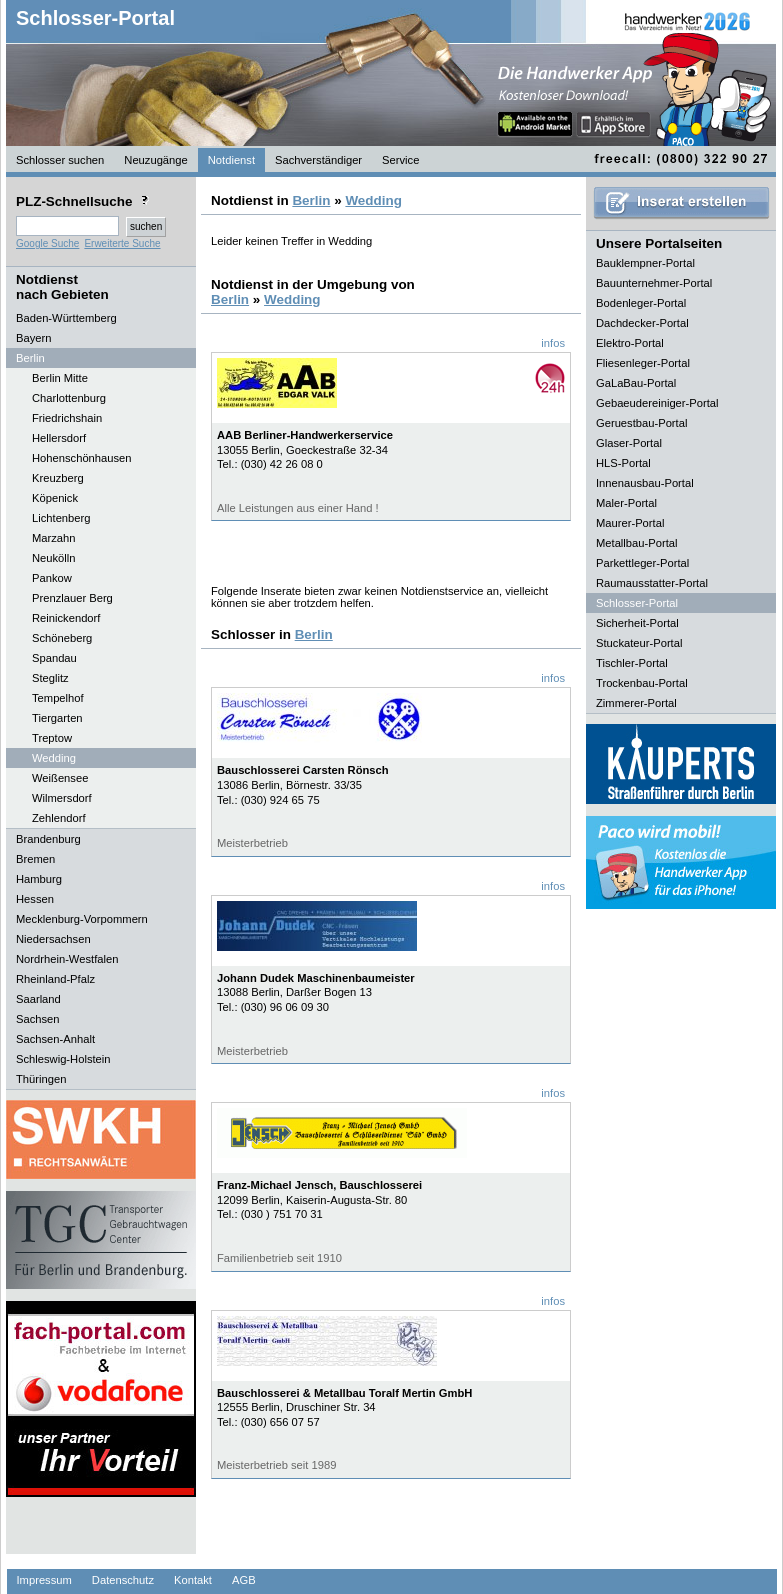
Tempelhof (58, 698)
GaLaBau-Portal (636, 383)
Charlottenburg (69, 398)
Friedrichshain (67, 418)
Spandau (54, 658)
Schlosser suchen (60, 160)
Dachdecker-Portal (642, 323)
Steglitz (50, 678)
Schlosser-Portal (95, 18)
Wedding (54, 758)
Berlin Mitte (60, 378)
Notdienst (231, 160)
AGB (244, 1580)
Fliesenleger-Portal (643, 363)
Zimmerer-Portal (636, 703)
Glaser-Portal (629, 443)
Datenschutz (123, 1580)
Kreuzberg (58, 478)
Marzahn (54, 538)
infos (553, 343)
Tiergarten (57, 718)
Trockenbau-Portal (642, 683)
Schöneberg (62, 638)
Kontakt (193, 1580)
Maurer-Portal (630, 523)
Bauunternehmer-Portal (654, 283)
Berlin (311, 200)
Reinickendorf (66, 618)
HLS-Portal (623, 463)
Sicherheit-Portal (637, 623)
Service (400, 160)
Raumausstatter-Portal (652, 583)
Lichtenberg (61, 518)
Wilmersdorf (62, 798)
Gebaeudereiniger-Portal (657, 403)
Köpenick (55, 498)
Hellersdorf (59, 438)
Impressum (44, 1580)
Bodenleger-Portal (641, 303)
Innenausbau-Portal (645, 483)
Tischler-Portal (632, 663)
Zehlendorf (59, 818)
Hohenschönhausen (82, 458)
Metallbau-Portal (636, 543)
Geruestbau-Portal (641, 423)
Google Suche (47, 243)
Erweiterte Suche (122, 243)
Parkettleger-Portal (642, 563)
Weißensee (60, 778)
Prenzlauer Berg (72, 598)
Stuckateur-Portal (639, 643)
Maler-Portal (626, 503)
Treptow (52, 738)
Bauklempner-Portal (645, 263)
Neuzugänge (155, 160)
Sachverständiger (318, 160)
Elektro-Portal (630, 343)
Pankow (52, 578)
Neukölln (54, 558)
